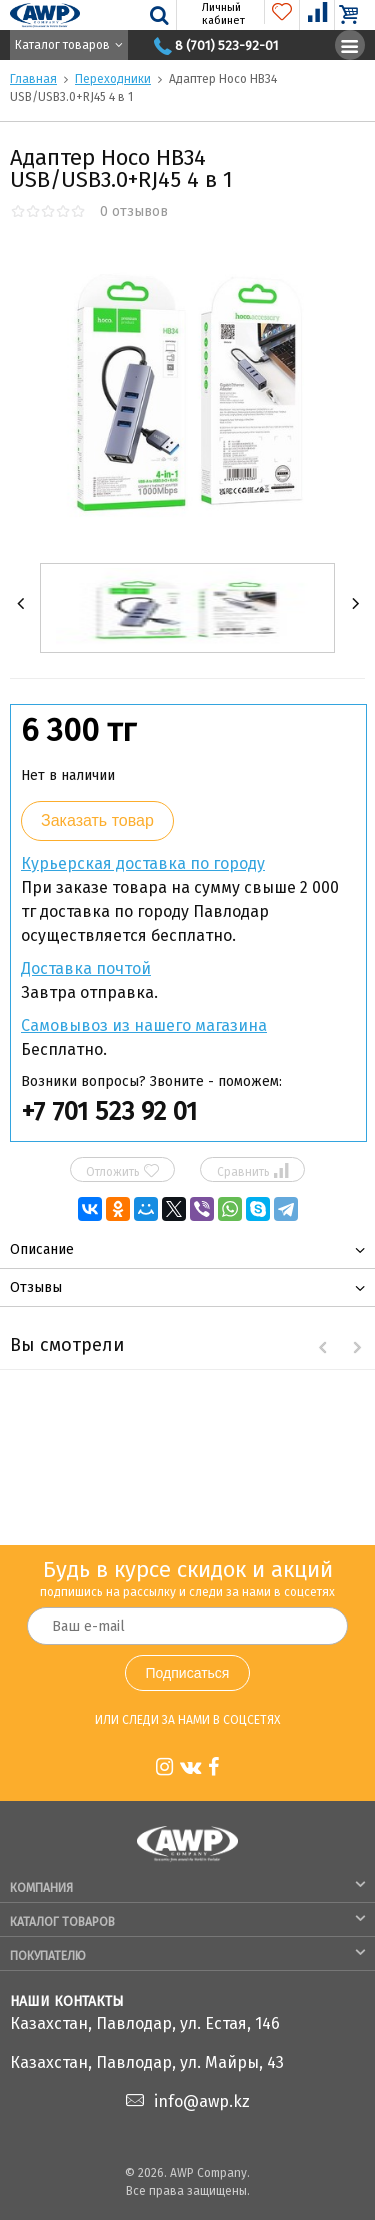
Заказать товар (97, 820)
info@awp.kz (202, 2101)
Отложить (122, 1171)
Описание (42, 1249)
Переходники (113, 79)
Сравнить (253, 1171)
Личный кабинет (212, 14)
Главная (33, 79)
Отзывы (36, 1287)
